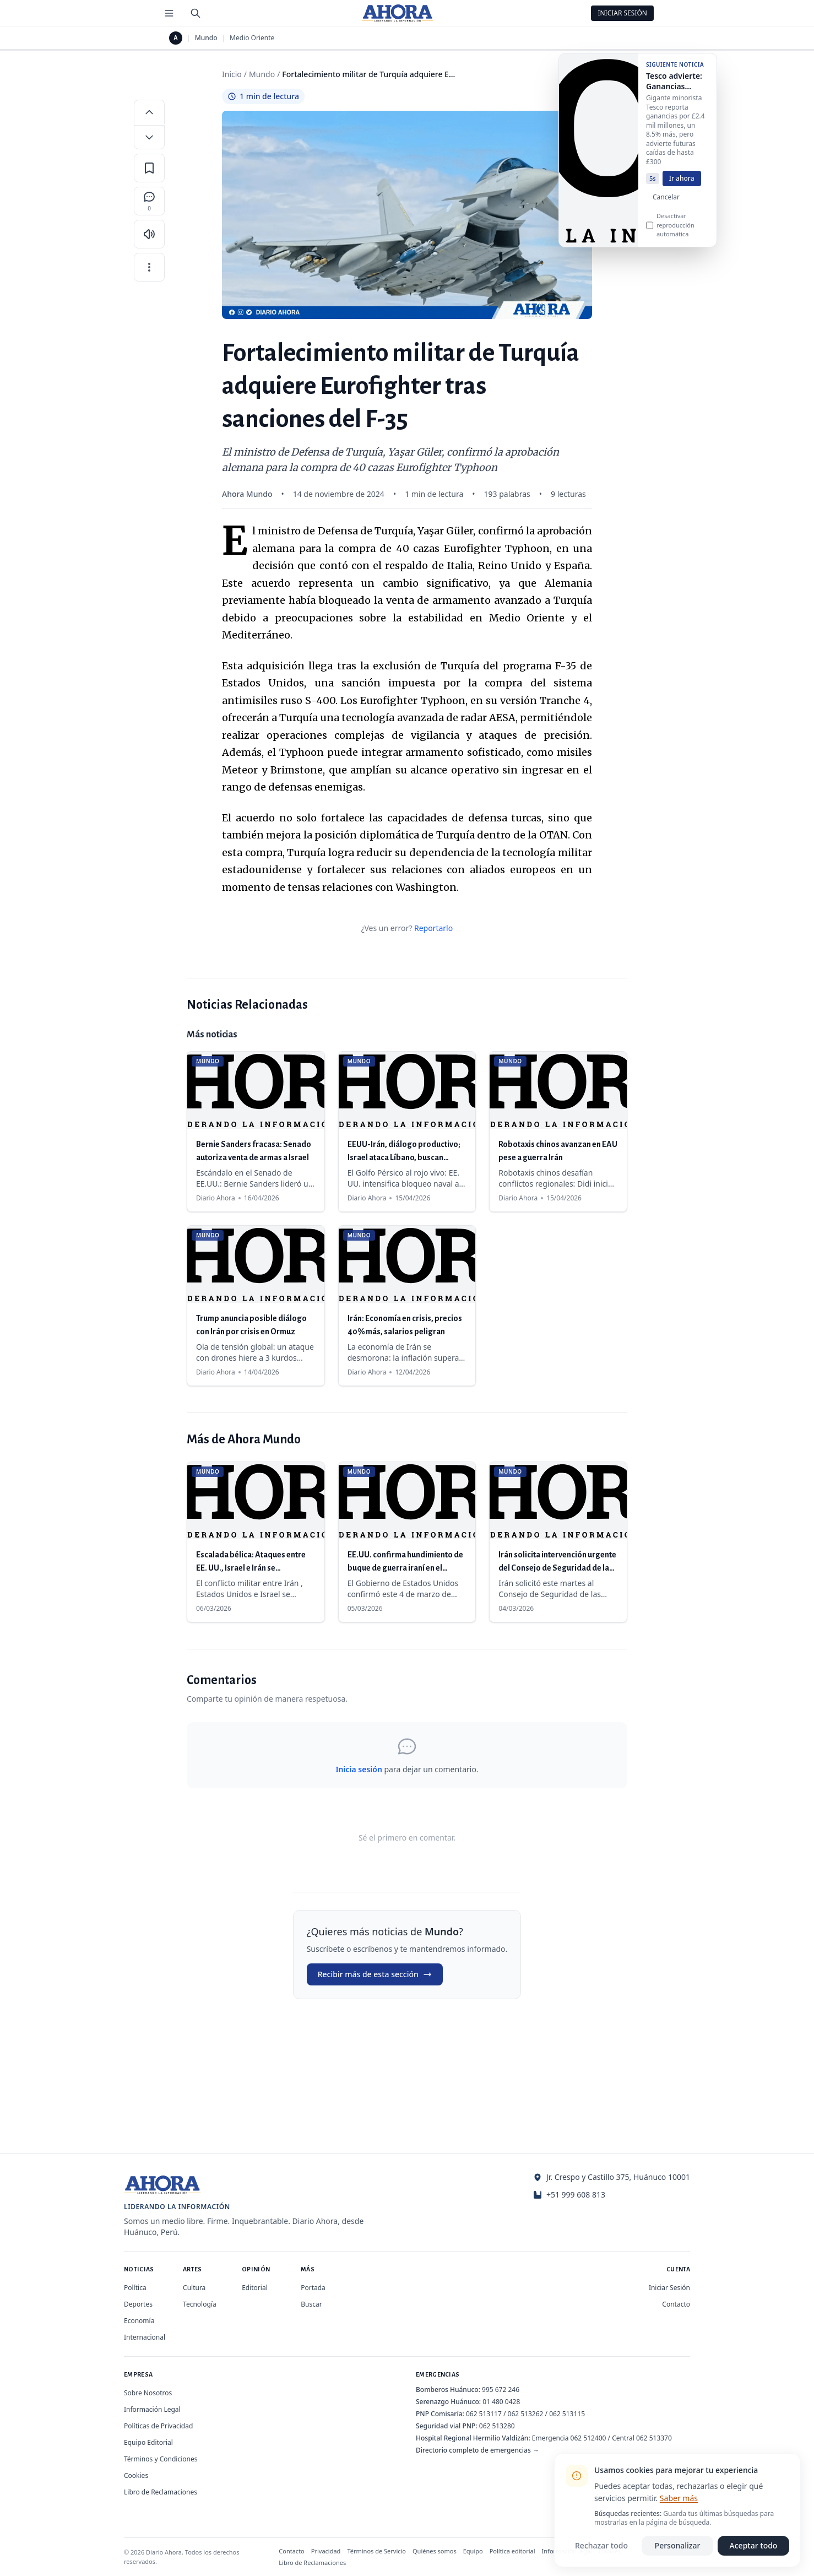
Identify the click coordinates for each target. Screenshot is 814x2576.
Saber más (679, 2498)
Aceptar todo (754, 2545)
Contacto (676, 2304)
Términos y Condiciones (160, 2459)
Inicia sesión (358, 1769)
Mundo (206, 38)
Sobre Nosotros (148, 2393)
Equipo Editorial (148, 2442)
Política (135, 2287)
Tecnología (199, 2304)
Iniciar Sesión (622, 13)
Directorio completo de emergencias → (477, 2450)
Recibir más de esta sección (375, 1974)
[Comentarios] (149, 201)
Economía (139, 2320)
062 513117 (484, 2413)
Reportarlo (433, 928)
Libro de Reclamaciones (160, 2492)
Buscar (311, 2304)
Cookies (136, 2475)
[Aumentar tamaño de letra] (149, 112)
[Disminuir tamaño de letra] (149, 137)
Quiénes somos (435, 2551)
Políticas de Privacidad (158, 2426)
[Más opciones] (149, 267)
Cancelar (666, 203)
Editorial (255, 2287)
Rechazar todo (601, 2545)
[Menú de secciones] (169, 13)
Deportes (138, 2304)
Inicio (232, 74)
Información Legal (152, 2409)
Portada (313, 2287)
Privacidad (326, 2551)
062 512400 (588, 2438)
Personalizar (678, 2545)
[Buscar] (195, 13)
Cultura (194, 2287)
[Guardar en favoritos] (149, 168)
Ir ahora (681, 185)
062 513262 (526, 2413)
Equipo (473, 2551)
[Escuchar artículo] (149, 234)
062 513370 (654, 2438)
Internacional (144, 2337)
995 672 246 (500, 2389)
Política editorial (512, 2551)
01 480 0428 (501, 2401)
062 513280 (497, 2426)
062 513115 (567, 2413)
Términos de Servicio (376, 2551)
